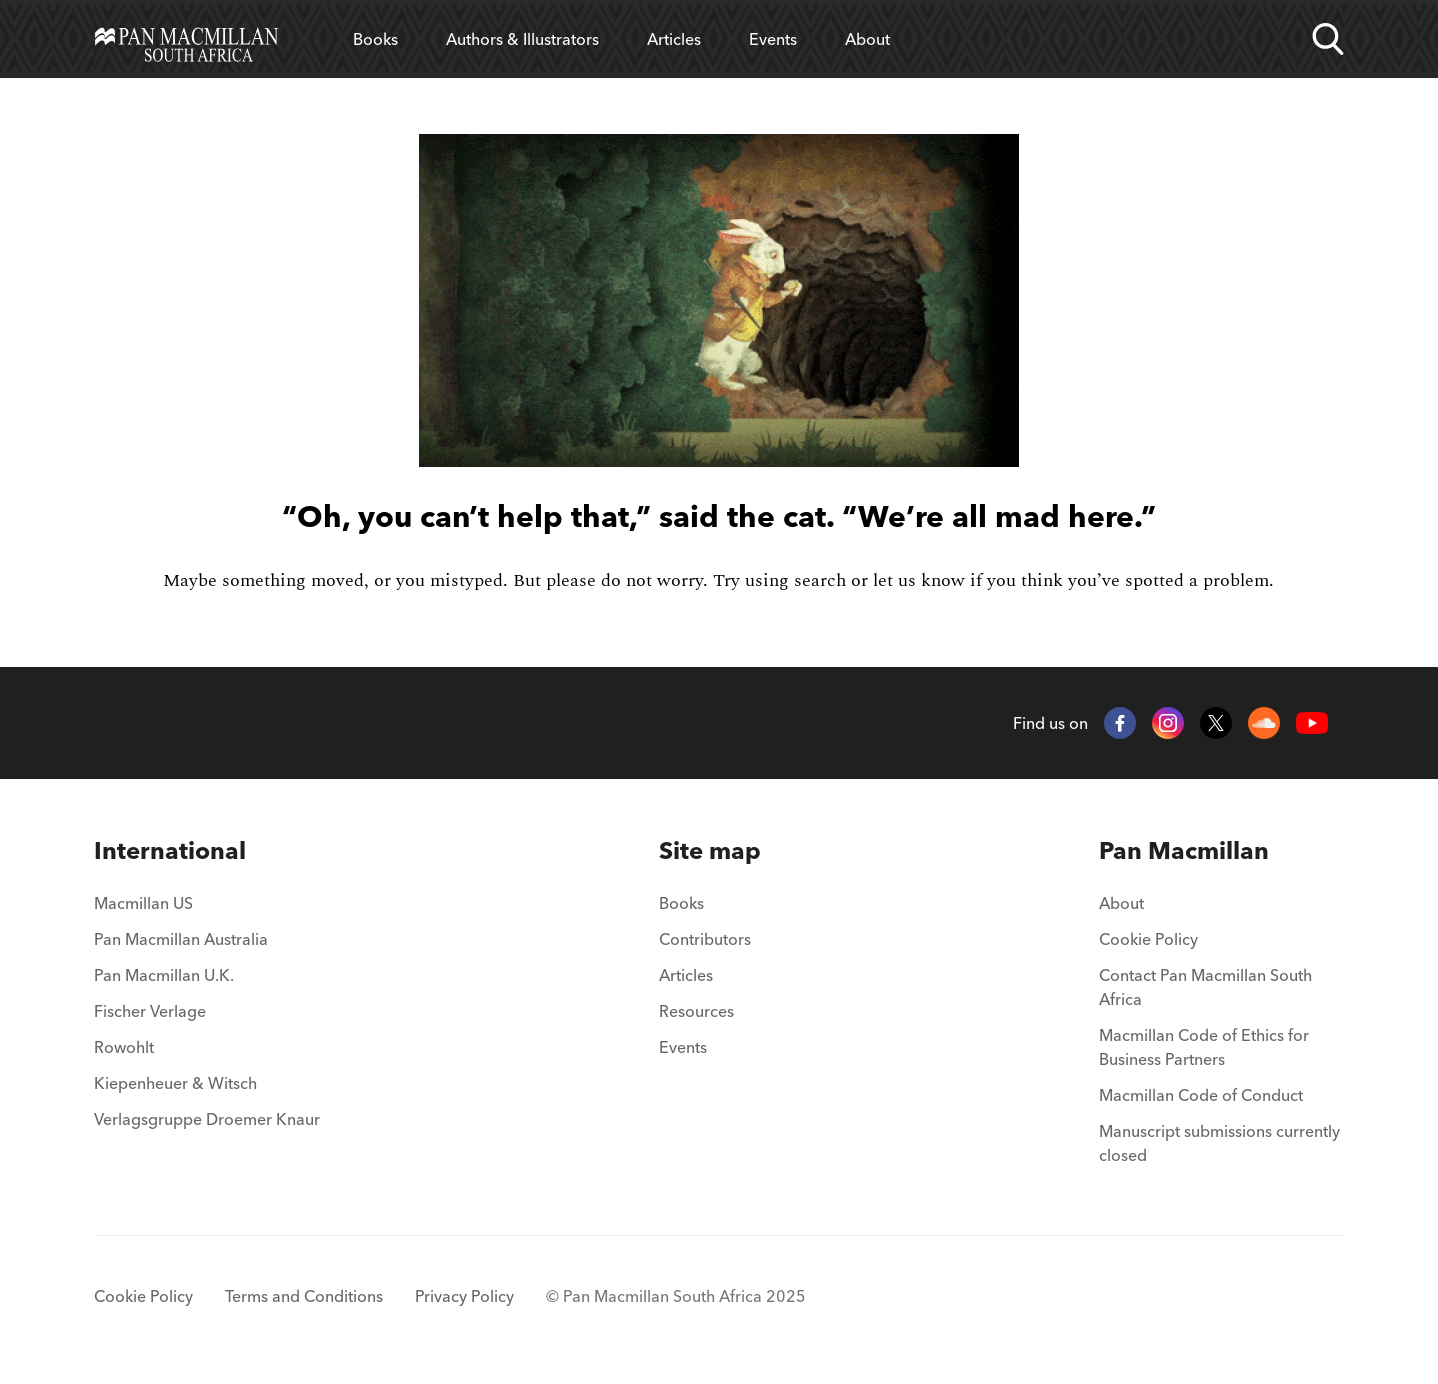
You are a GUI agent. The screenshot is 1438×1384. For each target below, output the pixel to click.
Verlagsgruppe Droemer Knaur (207, 1119)
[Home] (186, 39)
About (867, 39)
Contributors (705, 939)
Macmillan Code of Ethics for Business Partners (1204, 1047)
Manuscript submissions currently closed (1219, 1143)
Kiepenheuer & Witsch (175, 1083)
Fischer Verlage (150, 1011)
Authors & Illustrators (522, 39)
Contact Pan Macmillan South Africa (1205, 987)
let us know (919, 580)
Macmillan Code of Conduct (1201, 1095)
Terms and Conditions (304, 1296)
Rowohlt (124, 1047)
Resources (696, 1011)
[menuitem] (207, 851)
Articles (674, 39)
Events (773, 39)
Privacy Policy (464, 1296)
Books (375, 39)
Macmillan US (143, 903)
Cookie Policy (1148, 939)
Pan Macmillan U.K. (164, 975)
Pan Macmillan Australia (181, 939)
